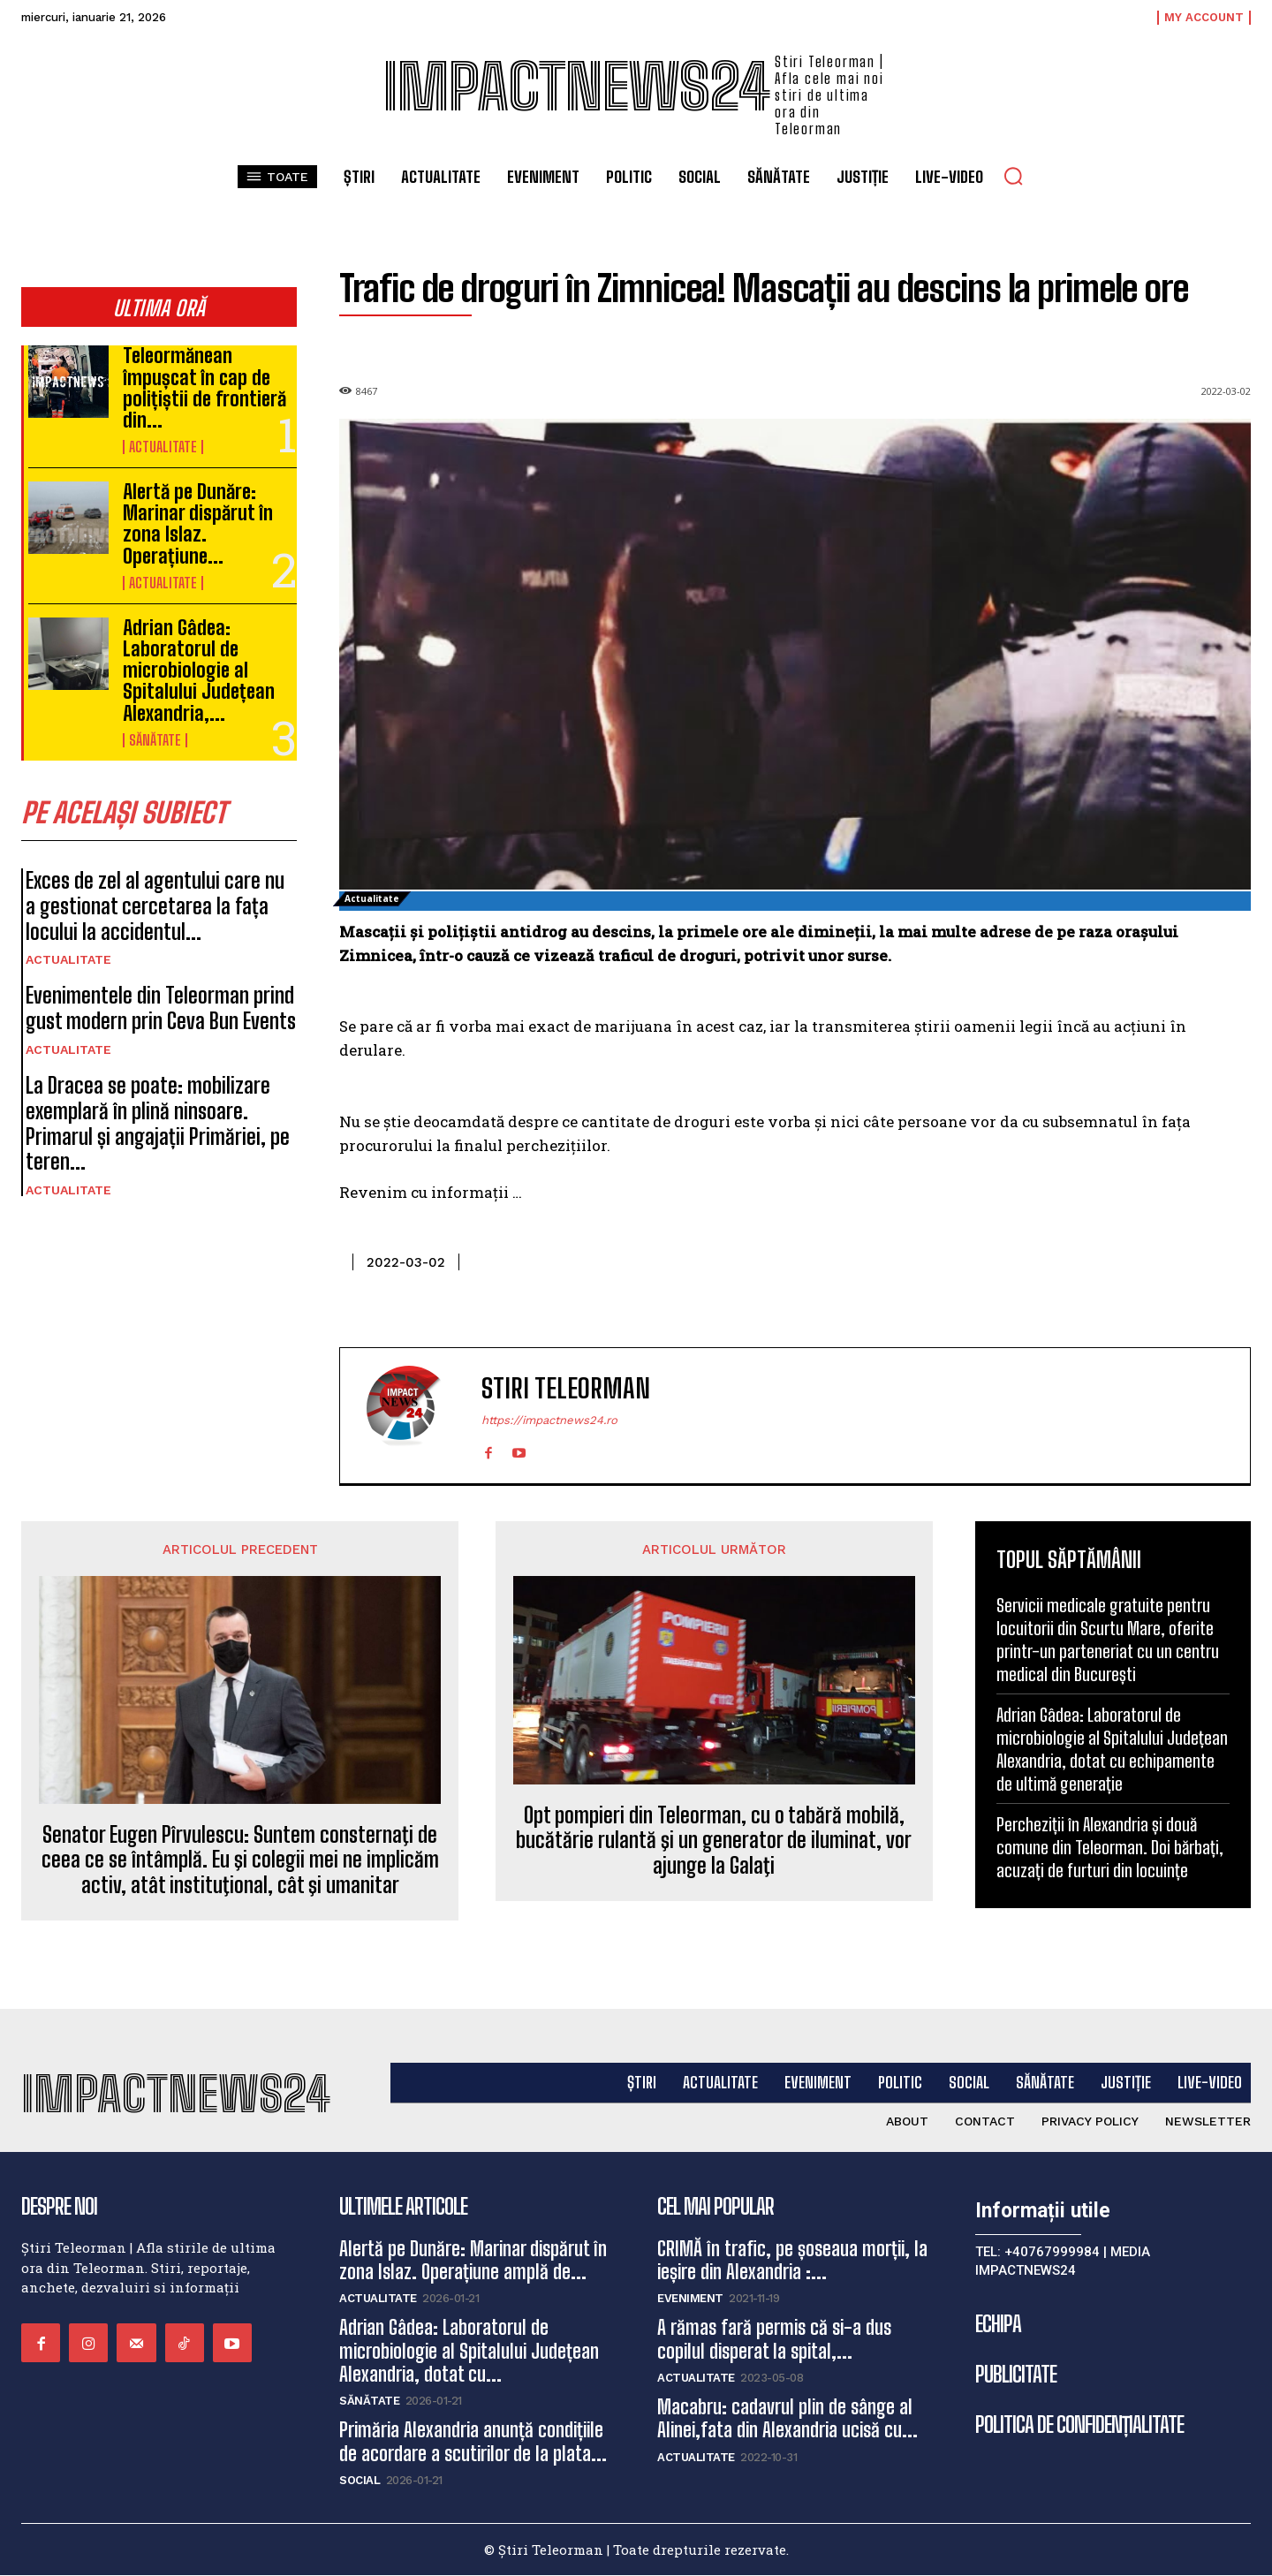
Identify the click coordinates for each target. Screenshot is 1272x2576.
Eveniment (690, 2299)
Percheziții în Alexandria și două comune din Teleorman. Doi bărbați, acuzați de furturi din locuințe (1109, 1847)
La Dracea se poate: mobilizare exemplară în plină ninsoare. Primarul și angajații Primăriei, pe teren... (158, 1123)
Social (359, 2481)
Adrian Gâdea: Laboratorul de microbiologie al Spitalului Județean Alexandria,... (199, 670)
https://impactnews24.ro (549, 1420)
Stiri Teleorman (565, 1388)
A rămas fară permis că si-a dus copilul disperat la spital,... (774, 2339)
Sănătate (155, 740)
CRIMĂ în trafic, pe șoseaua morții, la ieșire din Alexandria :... (792, 2260)
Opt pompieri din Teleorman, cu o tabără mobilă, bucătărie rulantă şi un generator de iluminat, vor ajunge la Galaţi (714, 1841)
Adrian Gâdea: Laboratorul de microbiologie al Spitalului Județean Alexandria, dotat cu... (469, 2351)
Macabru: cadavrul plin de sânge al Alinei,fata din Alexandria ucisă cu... (787, 2418)
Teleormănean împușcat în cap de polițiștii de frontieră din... (204, 388)
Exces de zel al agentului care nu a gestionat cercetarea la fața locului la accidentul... (155, 906)
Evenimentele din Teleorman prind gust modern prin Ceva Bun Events (161, 1008)
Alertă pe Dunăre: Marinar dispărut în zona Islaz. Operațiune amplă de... (473, 2260)
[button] (1013, 176)
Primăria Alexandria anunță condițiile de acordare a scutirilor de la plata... (473, 2442)
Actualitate (163, 447)
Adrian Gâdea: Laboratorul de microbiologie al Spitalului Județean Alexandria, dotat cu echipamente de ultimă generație (1112, 1749)
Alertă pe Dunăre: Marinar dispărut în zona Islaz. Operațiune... (198, 524)
